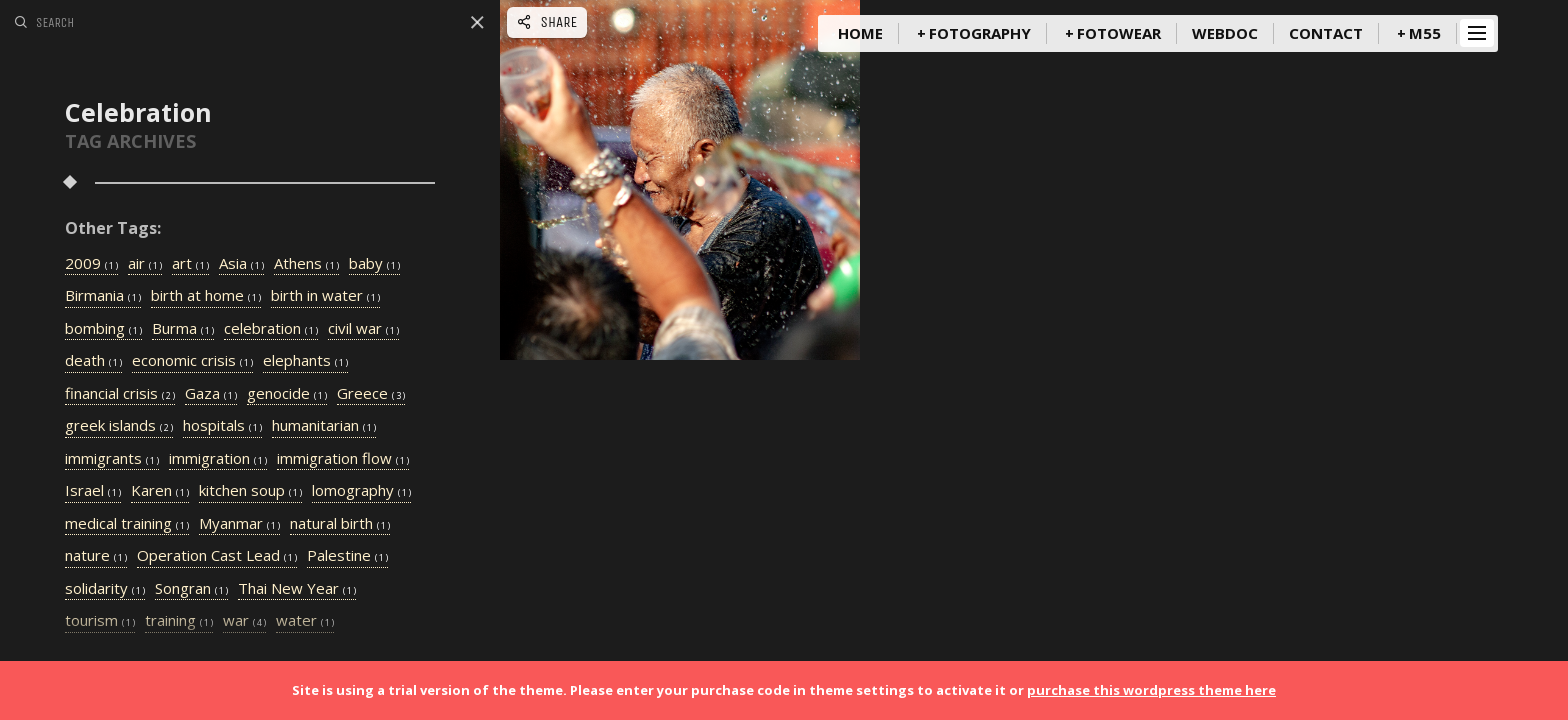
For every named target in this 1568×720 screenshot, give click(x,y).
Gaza (211, 394)
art (190, 264)
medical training (127, 524)
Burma (183, 329)
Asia (241, 264)
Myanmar (239, 524)
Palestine (347, 556)
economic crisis (192, 361)
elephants (305, 361)
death (93, 361)
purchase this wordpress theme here (1151, 690)
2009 (91, 264)
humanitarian (324, 426)
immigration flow (343, 459)
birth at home (206, 296)
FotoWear (1119, 33)
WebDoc (1225, 33)
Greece (371, 394)
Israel (93, 491)
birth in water (325, 296)
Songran (191, 589)
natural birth (340, 524)
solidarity (105, 589)
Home (860, 33)
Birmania (103, 296)
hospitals (222, 426)
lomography (361, 491)
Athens (306, 264)
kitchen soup (250, 491)
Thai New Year (297, 589)
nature (96, 556)
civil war (363, 329)
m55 (1425, 33)
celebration (271, 329)
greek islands (119, 426)
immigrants (112, 459)
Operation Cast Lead (217, 556)
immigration (218, 459)
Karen (160, 491)
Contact (1326, 33)
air (145, 264)
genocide (287, 394)
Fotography (980, 33)
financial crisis (120, 394)
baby (374, 264)
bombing (103, 329)
